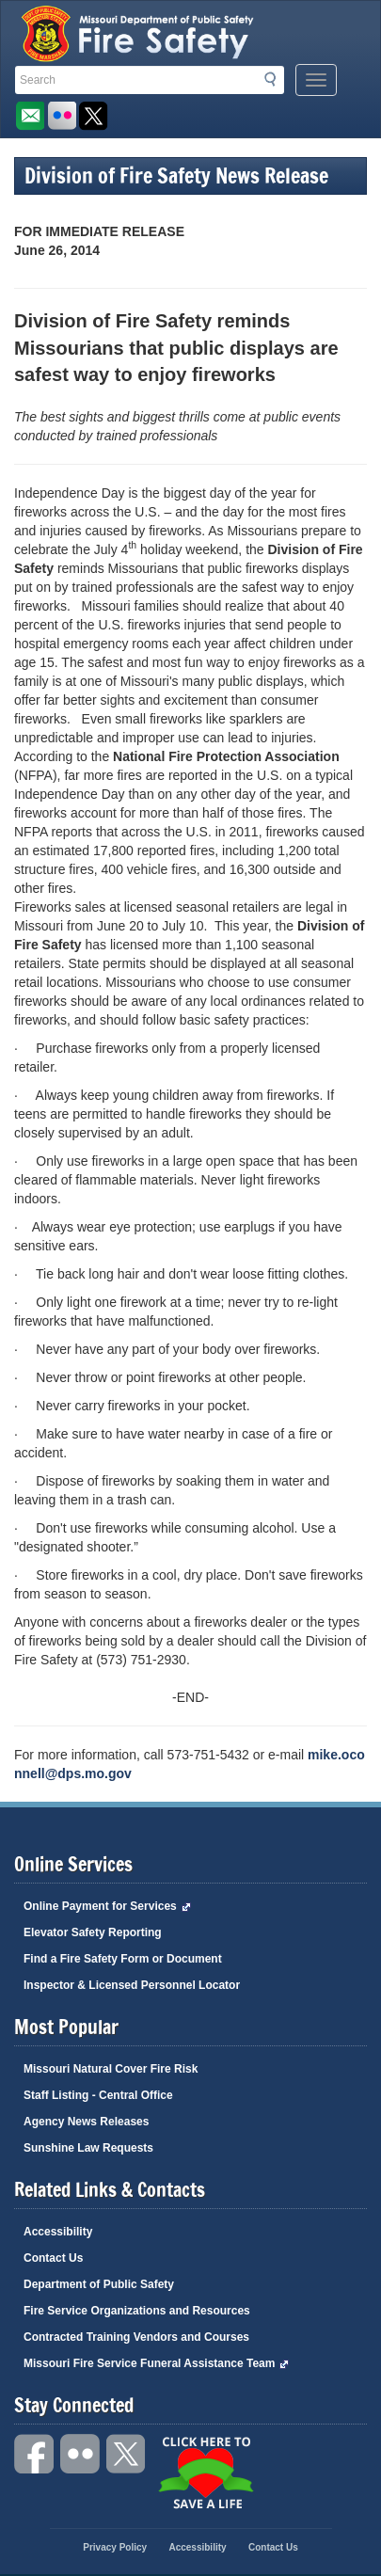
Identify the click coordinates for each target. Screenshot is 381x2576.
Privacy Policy (115, 2547)
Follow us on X (93, 116)
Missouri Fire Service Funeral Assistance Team (156, 2363)
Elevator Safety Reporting (93, 1932)
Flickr (61, 116)
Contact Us (53, 2258)
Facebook (35, 2454)
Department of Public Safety (99, 2284)
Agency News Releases (86, 2121)
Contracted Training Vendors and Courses (136, 2337)
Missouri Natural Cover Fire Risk (111, 2068)
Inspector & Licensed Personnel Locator (132, 1985)
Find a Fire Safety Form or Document (123, 1958)
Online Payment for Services (107, 1906)
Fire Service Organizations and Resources (137, 2310)
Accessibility (58, 2231)
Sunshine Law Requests (88, 2148)
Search (275, 79)
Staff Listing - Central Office (98, 2095)
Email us (29, 116)
